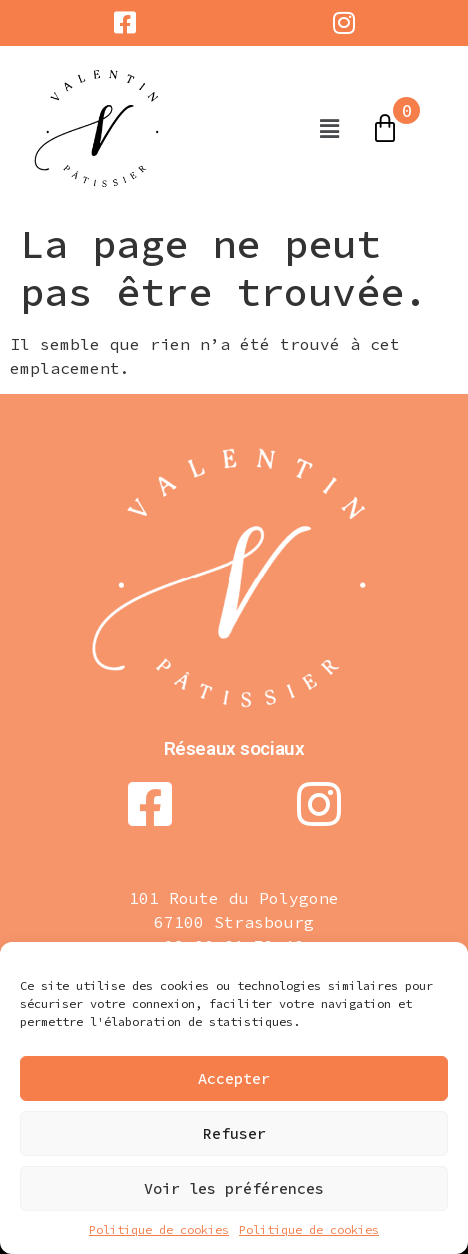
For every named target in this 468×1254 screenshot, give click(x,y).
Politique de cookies (159, 1229)
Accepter (234, 1078)
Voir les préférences (234, 1188)
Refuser (234, 1133)
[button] (329, 128)
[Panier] (385, 129)
